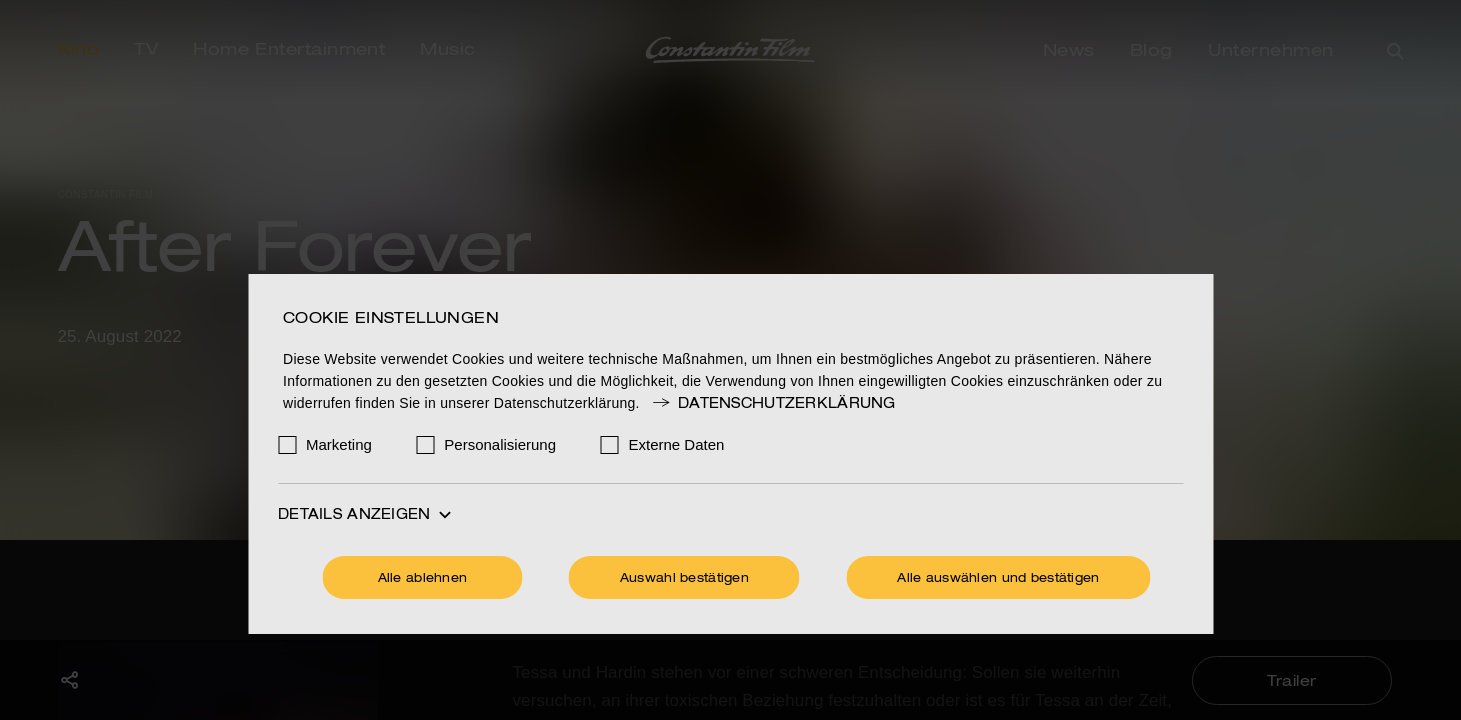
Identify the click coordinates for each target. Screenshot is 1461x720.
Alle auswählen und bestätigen (998, 579)
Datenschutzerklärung (773, 404)
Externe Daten (677, 444)
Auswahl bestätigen (684, 579)
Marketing (339, 444)
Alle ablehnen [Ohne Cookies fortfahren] (423, 579)
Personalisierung (500, 444)
